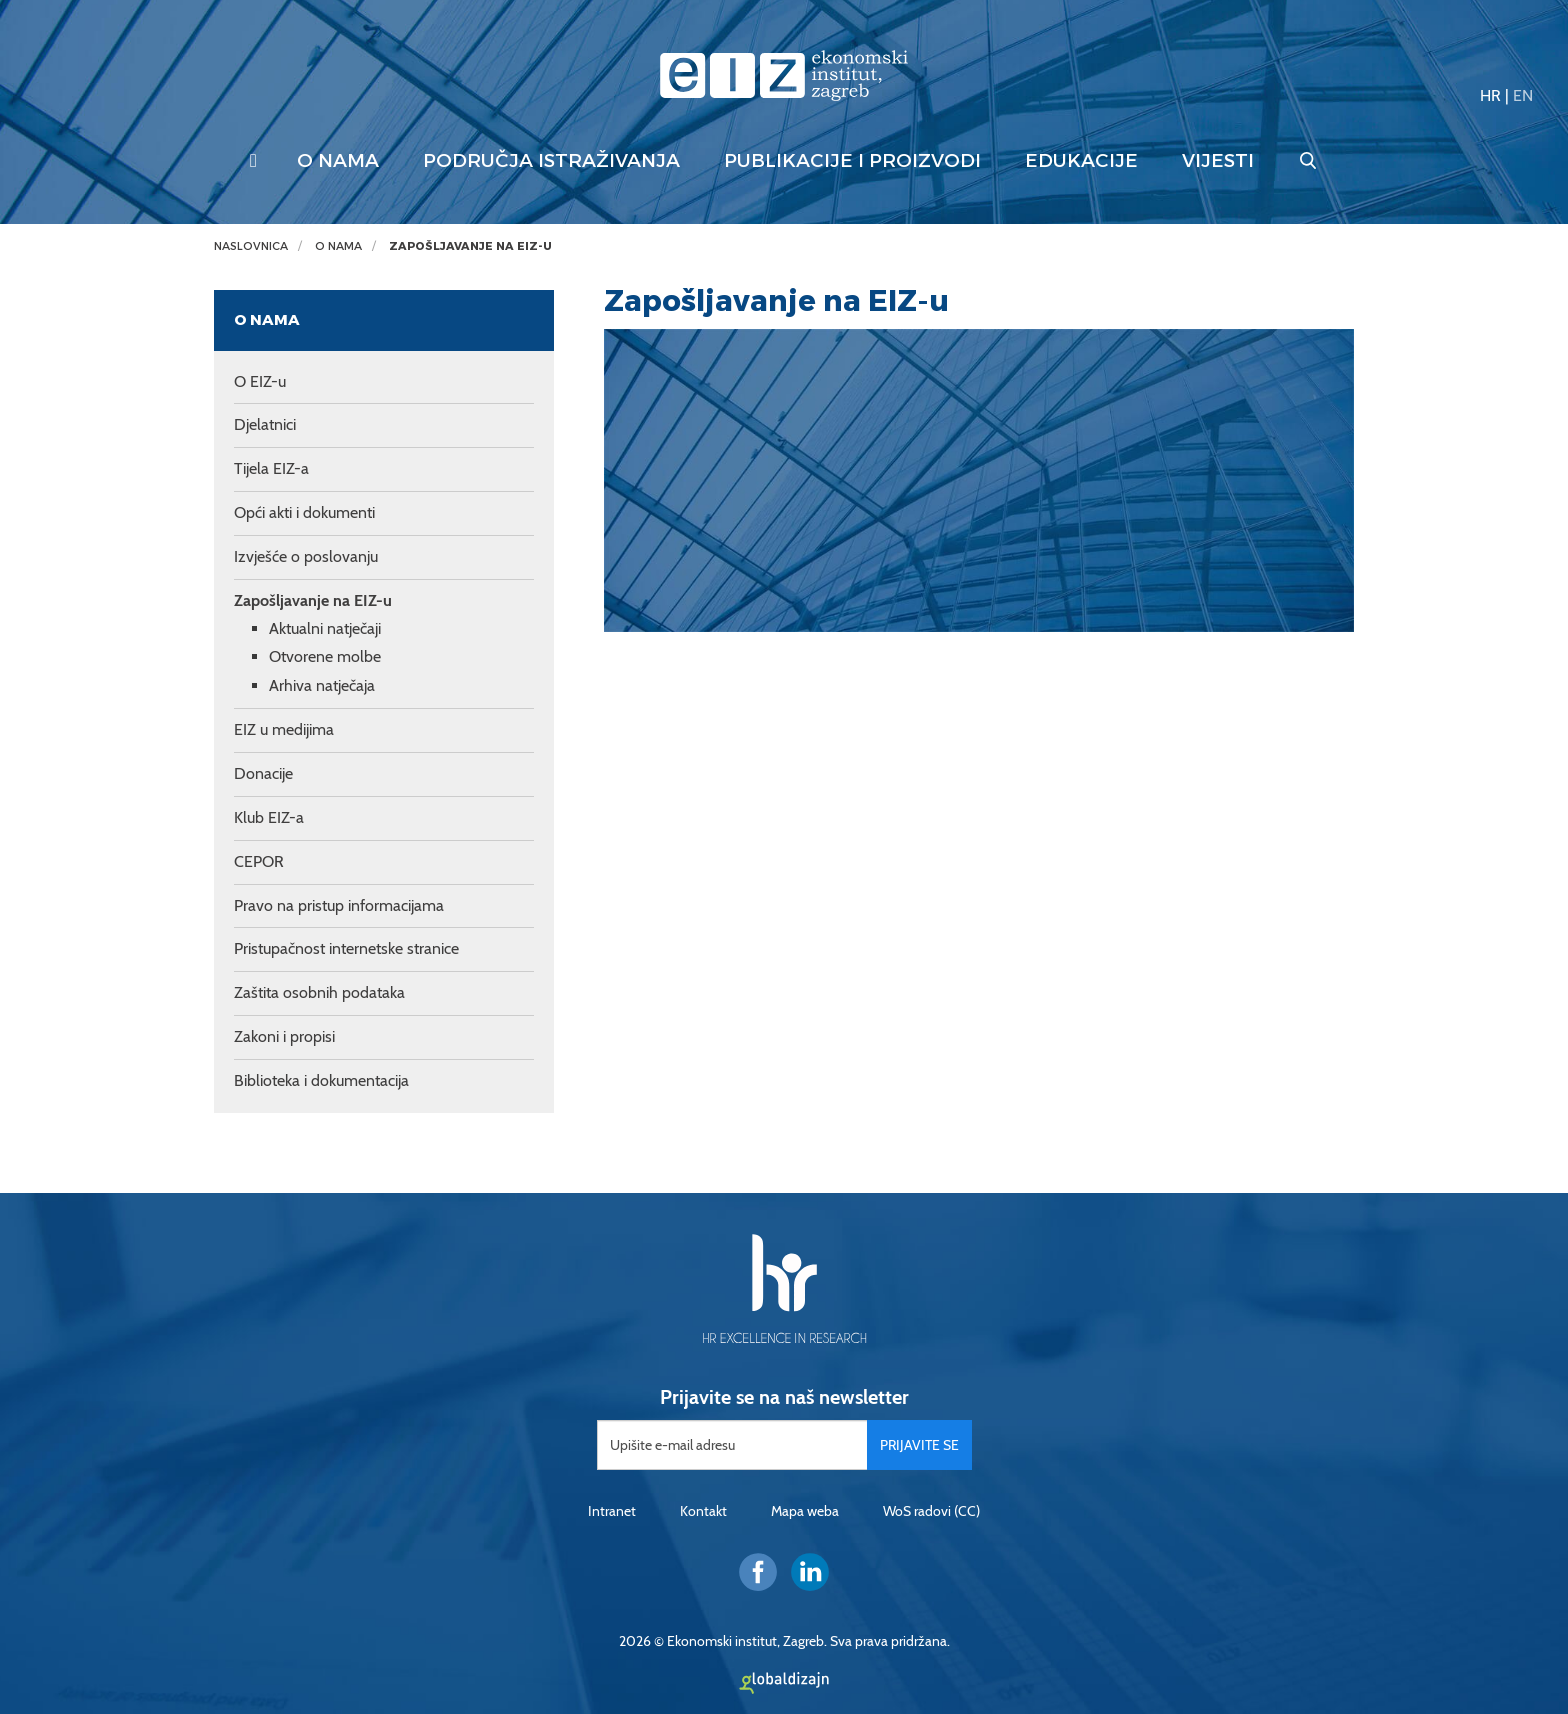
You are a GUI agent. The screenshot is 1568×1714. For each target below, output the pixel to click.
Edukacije (1081, 161)
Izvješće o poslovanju (306, 556)
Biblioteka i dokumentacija (321, 1080)
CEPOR (259, 861)
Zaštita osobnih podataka (319, 992)
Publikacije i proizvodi (852, 161)
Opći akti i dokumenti (304, 512)
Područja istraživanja (551, 161)
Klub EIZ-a (269, 817)
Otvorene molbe (325, 656)
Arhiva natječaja (322, 685)
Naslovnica (251, 246)
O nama (338, 161)
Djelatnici (265, 424)
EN (1523, 95)
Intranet (612, 1511)
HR (1490, 95)
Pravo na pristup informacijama (339, 905)
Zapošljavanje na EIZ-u (470, 246)
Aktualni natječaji (325, 628)
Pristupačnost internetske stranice (346, 948)
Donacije (263, 773)
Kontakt (703, 1511)
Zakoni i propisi (284, 1036)
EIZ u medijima (284, 729)
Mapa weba (805, 1511)
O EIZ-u (260, 381)
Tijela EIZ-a (271, 468)
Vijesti (1218, 161)
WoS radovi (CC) (931, 1511)
